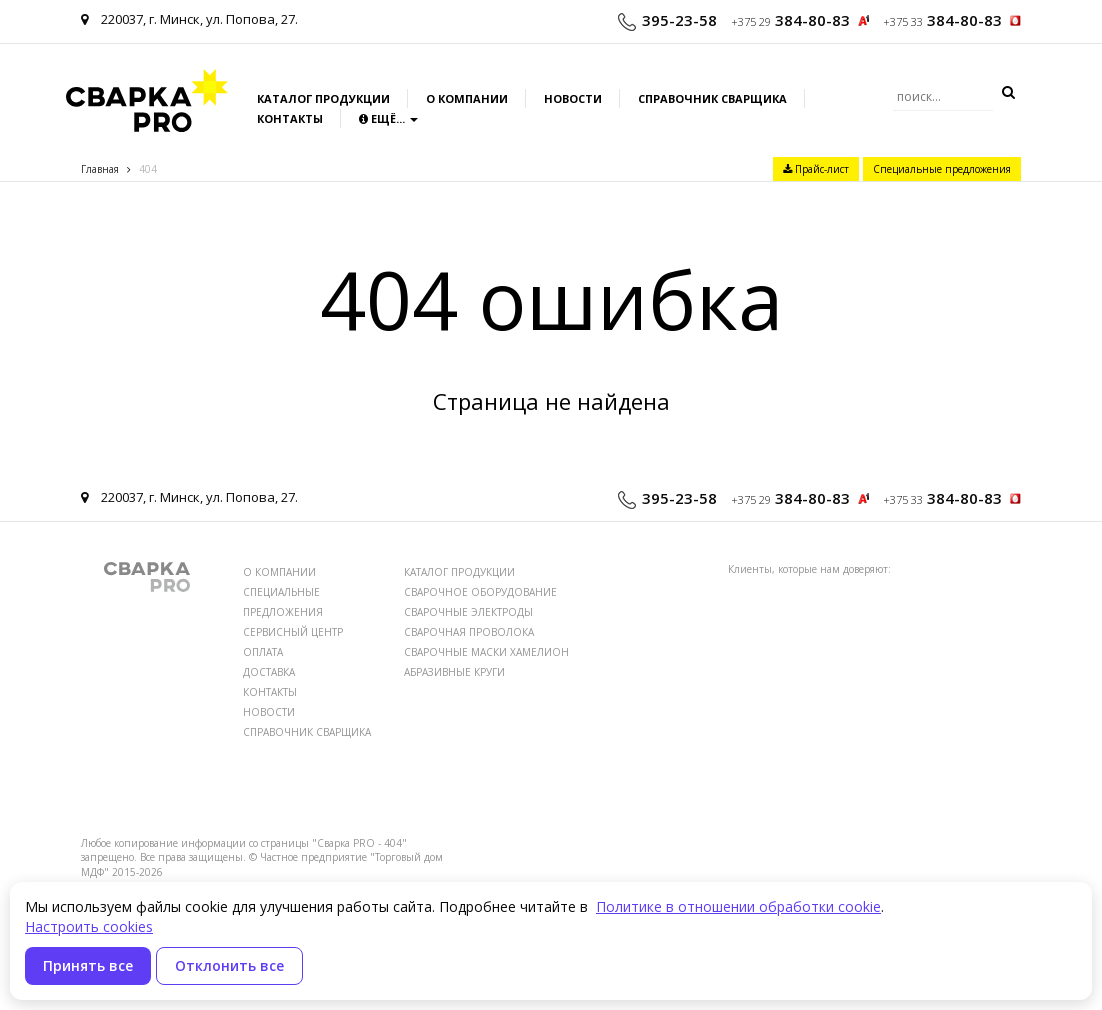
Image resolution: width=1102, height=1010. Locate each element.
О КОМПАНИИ (279, 572)
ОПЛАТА (263, 652)
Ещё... (388, 118)
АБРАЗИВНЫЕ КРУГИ (454, 672)
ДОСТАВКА (269, 672)
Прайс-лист (816, 169)
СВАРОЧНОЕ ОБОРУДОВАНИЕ (480, 592)
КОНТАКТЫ (270, 692)
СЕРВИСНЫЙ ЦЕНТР (293, 632)
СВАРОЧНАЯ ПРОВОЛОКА (469, 632)
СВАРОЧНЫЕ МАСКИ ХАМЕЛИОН (486, 652)
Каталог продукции (323, 98)
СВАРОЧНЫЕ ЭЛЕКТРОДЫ (468, 612)
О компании (467, 98)
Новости (573, 98)
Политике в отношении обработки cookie (738, 906)
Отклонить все (229, 965)
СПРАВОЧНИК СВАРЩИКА (307, 732)
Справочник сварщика (712, 98)
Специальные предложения (942, 169)
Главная (100, 169)
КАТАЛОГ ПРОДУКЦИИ (459, 572)
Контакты (290, 118)
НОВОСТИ (269, 712)
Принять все (88, 965)
